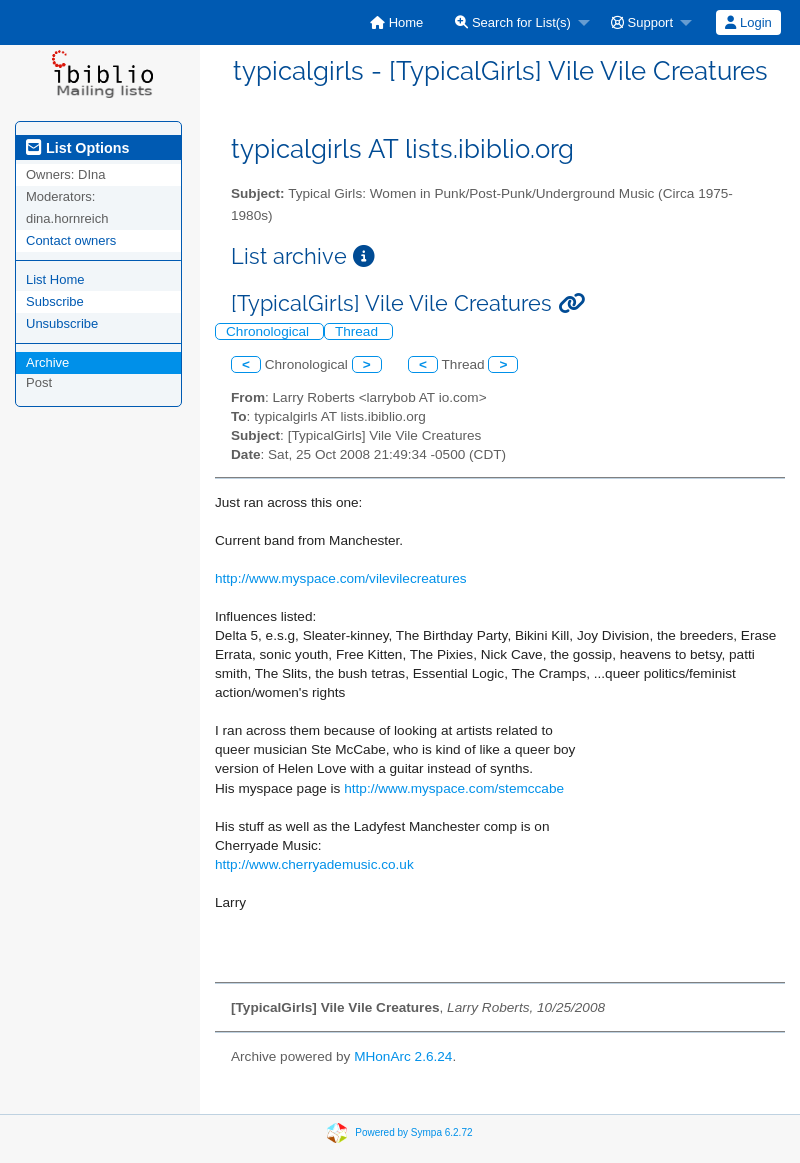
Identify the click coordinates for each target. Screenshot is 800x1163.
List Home (55, 279)
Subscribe (55, 301)
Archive (47, 362)
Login (748, 22)
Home (396, 22)
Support (642, 22)
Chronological (269, 331)
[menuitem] (396, 22)
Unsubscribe (62, 323)
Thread (358, 331)
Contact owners (71, 240)
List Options (77, 148)
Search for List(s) (513, 22)
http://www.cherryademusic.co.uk (314, 864)
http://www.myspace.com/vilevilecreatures (341, 578)
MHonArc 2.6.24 (403, 1056)
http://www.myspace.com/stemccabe (454, 788)
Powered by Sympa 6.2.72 (413, 1131)
